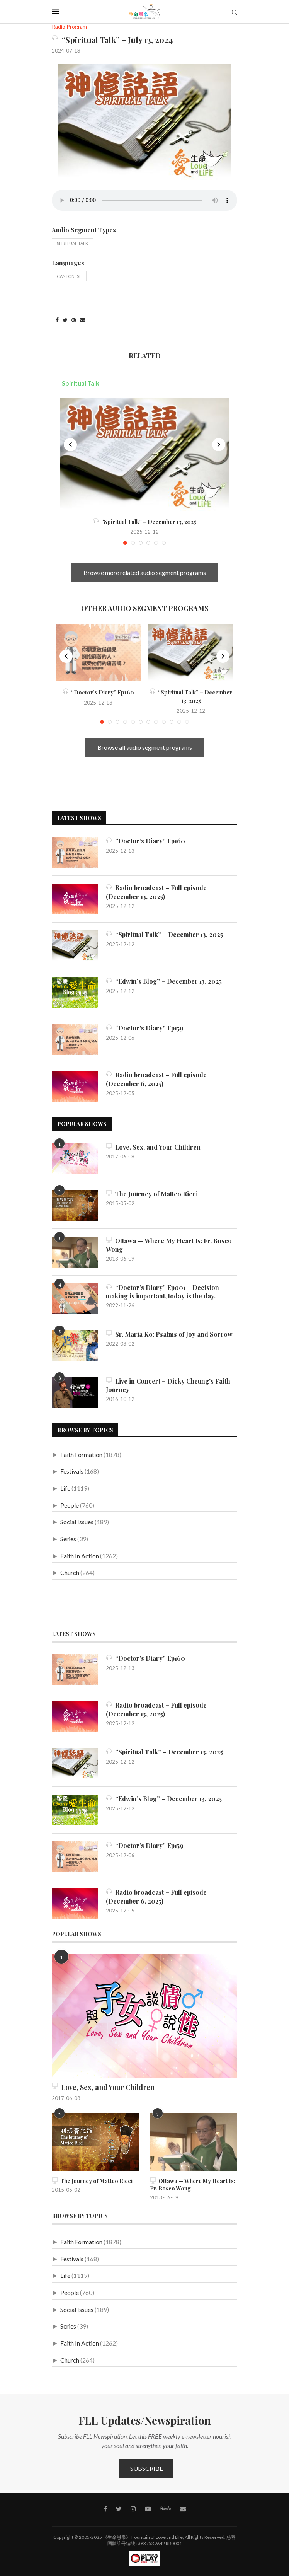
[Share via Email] (82, 320)
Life (65, 1488)
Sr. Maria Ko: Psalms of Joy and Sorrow (169, 1334)
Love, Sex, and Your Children (153, 1147)
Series (68, 1538)
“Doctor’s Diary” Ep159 (145, 1028)
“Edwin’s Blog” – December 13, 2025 (164, 981)
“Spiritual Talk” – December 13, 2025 (144, 521)
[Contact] (183, 2509)
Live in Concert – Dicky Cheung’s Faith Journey (168, 1385)
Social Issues (77, 1521)
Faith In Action (79, 1555)
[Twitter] (119, 2509)
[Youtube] (148, 2509)
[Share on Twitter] (65, 320)
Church (69, 1572)
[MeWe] (165, 2510)
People (69, 1505)
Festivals (71, 1471)
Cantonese (69, 276)
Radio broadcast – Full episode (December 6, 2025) (156, 1079)
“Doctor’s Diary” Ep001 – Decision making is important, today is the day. (162, 1291)
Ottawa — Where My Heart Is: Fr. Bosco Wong (169, 1245)
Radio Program (69, 27)
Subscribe (146, 2468)
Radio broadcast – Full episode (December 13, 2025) (156, 892)
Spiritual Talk (72, 243)
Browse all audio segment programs (144, 747)
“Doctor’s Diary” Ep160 (98, 692)
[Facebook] (105, 2509)
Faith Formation (81, 1454)
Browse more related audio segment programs (144, 572)
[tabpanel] (144, 471)
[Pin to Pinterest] (73, 320)
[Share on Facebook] (57, 320)
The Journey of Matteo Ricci (152, 1194)
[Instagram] (133, 2509)
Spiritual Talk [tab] (80, 383)
